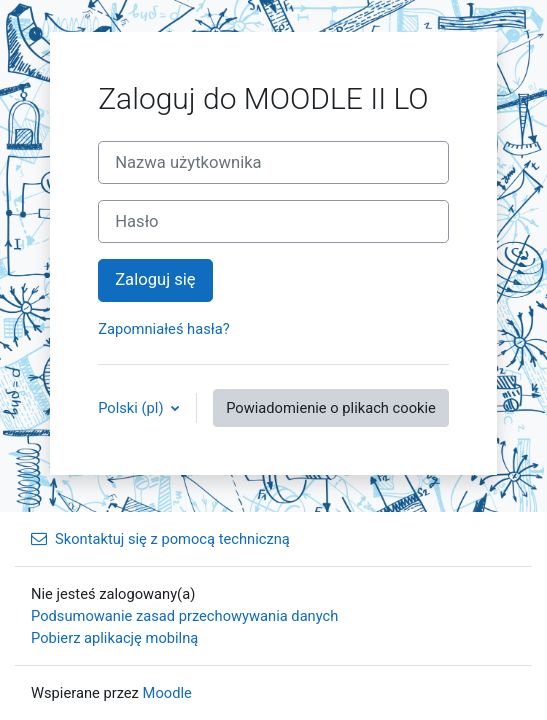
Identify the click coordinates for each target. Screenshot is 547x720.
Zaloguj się (155, 279)
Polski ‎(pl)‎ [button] (132, 408)
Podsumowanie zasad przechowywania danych (184, 616)
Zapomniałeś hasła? (164, 329)
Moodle (167, 693)
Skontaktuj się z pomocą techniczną (160, 539)
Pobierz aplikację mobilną (114, 638)
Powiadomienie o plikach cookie (331, 408)
